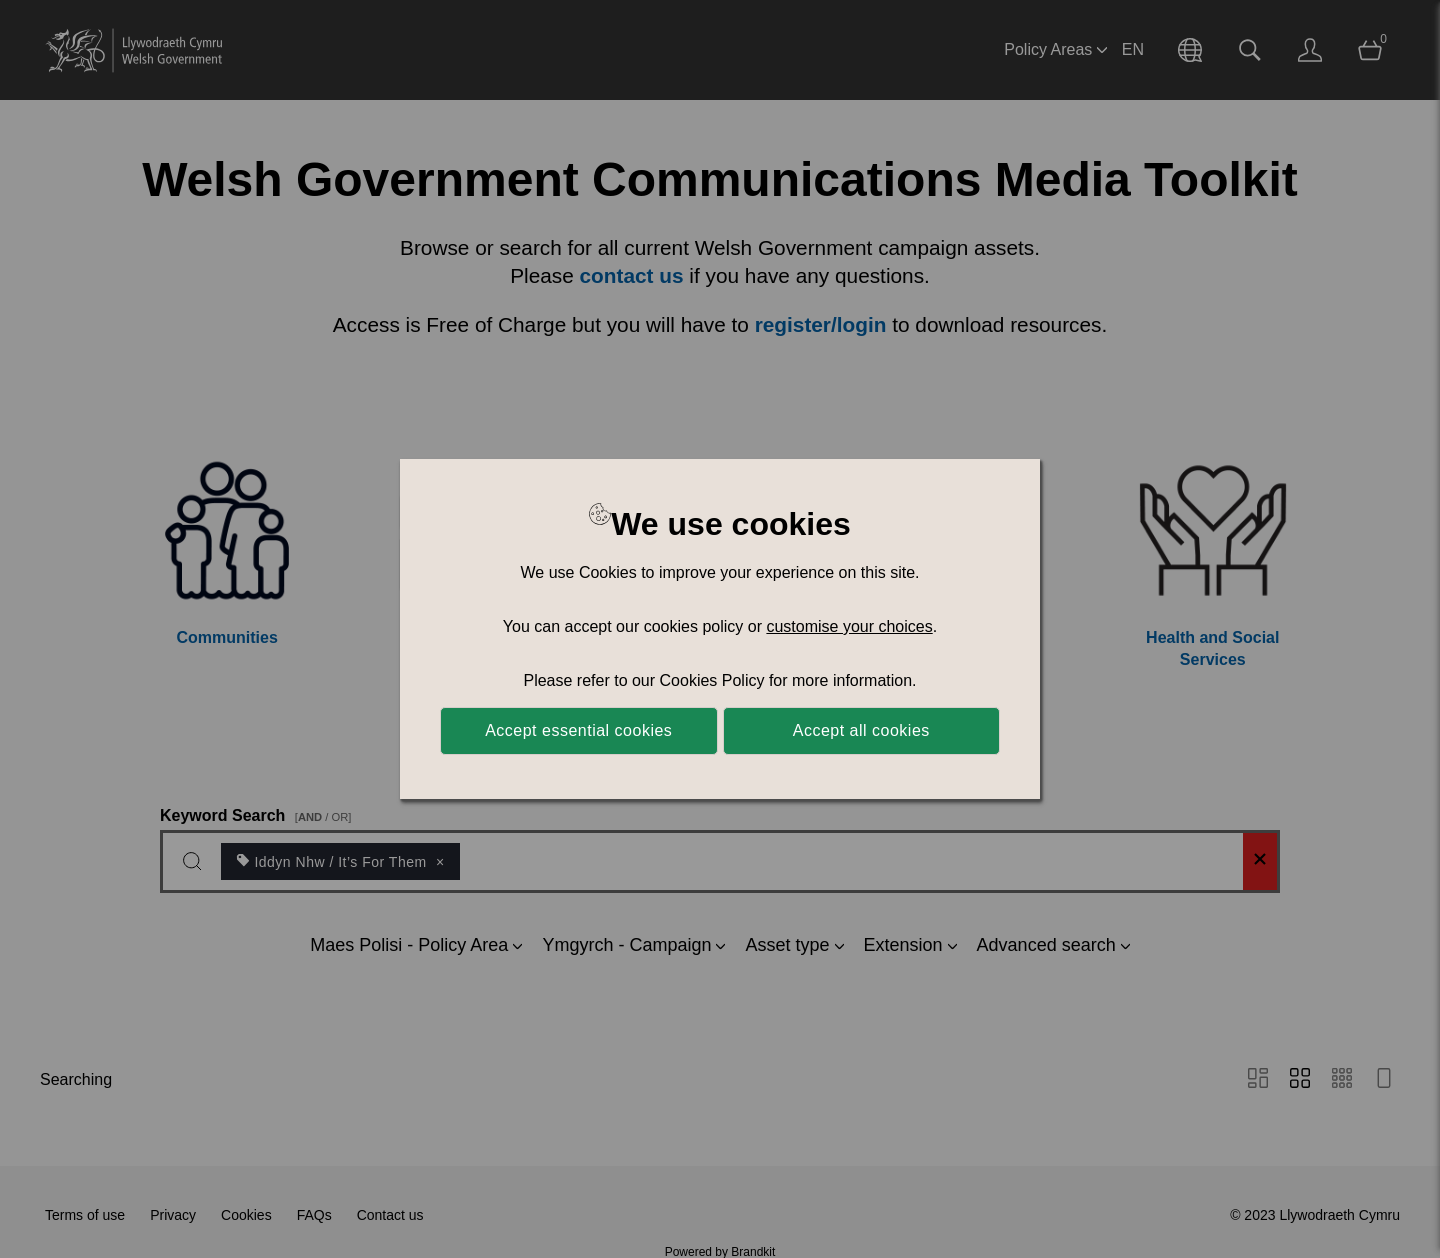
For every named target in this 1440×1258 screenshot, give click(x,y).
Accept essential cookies (578, 730)
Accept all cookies (861, 730)
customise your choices (849, 626)
